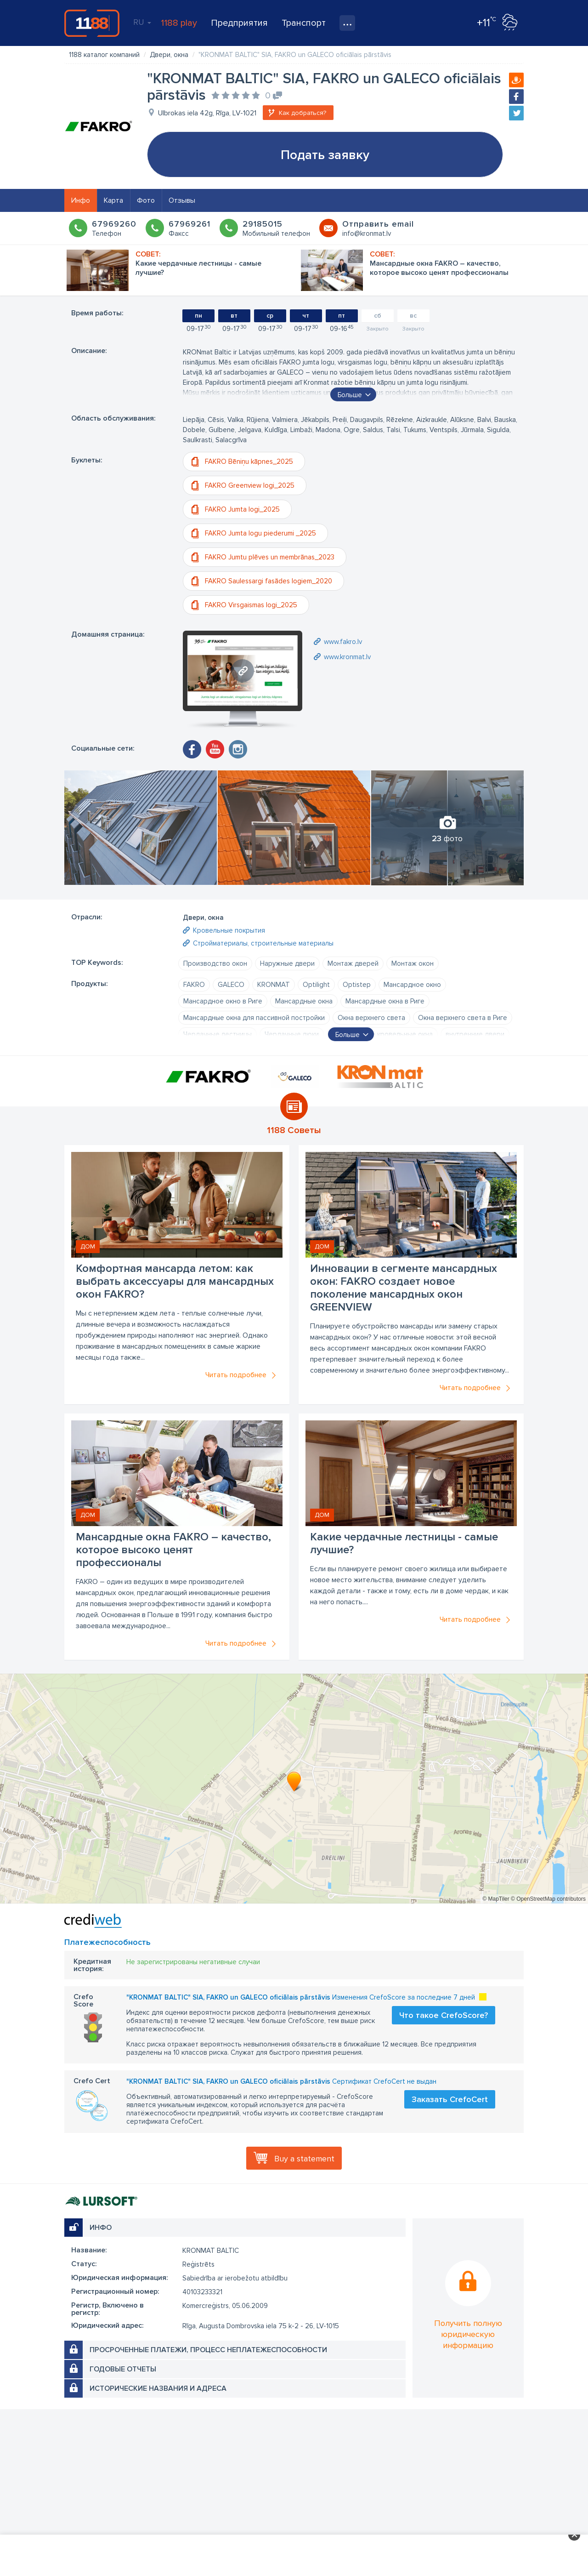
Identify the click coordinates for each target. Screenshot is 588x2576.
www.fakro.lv (343, 642)
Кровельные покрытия (229, 930)
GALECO (231, 984)
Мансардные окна (304, 1001)
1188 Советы (294, 1130)
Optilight (316, 984)
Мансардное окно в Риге (222, 1001)
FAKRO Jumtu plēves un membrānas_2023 (269, 557)
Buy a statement (304, 2159)
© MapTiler (495, 1899)
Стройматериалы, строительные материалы (263, 943)
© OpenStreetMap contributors (548, 1899)
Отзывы (182, 200)
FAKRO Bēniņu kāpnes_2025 (249, 461)
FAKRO (194, 984)
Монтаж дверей (353, 963)
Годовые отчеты (123, 2369)
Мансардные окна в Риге (384, 1001)
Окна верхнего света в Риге (462, 1018)
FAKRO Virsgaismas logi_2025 (251, 605)
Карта (113, 200)
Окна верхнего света (371, 1018)
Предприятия (239, 22)
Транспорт (304, 22)
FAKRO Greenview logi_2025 (249, 485)
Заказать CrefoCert (450, 2099)
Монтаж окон (412, 963)
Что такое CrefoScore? (443, 2015)
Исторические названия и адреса (158, 2388)
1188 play (179, 22)
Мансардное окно (412, 984)
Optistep (357, 984)
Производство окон (215, 963)
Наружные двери (287, 963)
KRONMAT (273, 984)
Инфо (80, 200)
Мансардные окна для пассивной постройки (254, 1018)
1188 (91, 23)
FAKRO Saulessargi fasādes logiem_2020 (268, 581)
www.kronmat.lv (347, 657)
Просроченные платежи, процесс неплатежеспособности (208, 2349)
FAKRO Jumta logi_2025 (242, 509)
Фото (146, 200)
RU (142, 22)
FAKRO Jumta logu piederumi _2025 (260, 533)
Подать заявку (325, 155)
